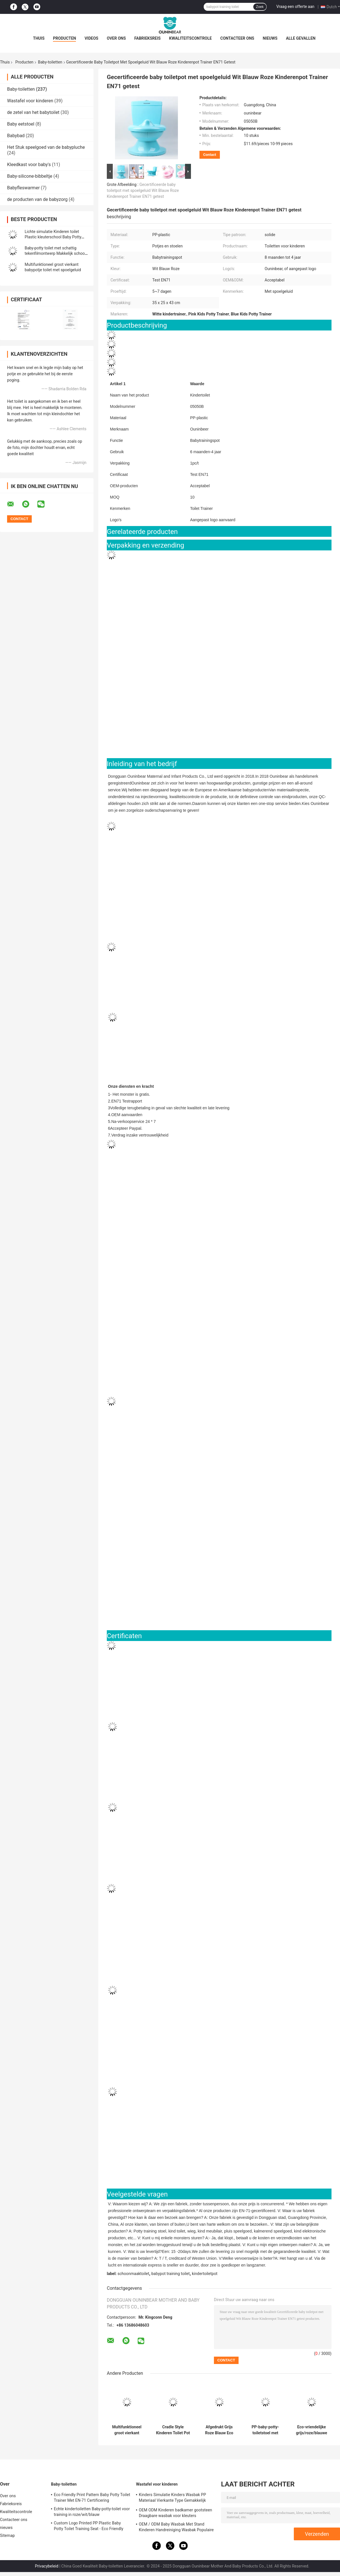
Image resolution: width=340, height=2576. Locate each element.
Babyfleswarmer (23, 187)
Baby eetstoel (20, 124)
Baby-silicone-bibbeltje (29, 176)
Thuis (39, 38)
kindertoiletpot (204, 2273)
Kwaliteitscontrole (190, 38)
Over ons (116, 38)
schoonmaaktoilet (133, 2273)
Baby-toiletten (50, 62)
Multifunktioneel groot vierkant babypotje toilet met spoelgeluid (126, 2430)
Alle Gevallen (300, 38)
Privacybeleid (46, 2566)
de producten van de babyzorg (37, 199)
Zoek (260, 7)
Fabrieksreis (147, 38)
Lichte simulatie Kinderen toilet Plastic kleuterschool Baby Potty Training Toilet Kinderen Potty (53, 237)
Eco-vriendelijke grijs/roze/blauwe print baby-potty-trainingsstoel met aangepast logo (311, 2430)
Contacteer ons (237, 38)
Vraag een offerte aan (295, 6)
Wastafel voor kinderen (30, 100)
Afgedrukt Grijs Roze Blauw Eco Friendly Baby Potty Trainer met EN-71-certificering (219, 2430)
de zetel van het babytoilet (33, 112)
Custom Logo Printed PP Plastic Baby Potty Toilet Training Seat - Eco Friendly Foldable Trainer (88, 2527)
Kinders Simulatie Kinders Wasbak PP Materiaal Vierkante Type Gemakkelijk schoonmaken (172, 2498)
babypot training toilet (170, 2273)
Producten (64, 38)
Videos (91, 38)
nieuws (270, 38)
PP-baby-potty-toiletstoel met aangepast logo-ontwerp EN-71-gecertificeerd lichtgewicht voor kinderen (265, 2430)
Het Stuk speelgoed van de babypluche (46, 147)
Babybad (16, 135)
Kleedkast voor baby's (29, 164)
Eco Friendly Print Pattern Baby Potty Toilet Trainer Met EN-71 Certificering (92, 2497)
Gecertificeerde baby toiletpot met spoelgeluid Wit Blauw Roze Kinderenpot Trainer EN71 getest (143, 190)
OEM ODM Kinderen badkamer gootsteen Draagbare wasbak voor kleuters (175, 2513)
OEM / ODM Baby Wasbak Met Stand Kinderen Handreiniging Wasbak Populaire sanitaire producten (176, 2528)
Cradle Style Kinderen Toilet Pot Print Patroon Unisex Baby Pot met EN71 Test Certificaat (173, 2430)
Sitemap (7, 2535)
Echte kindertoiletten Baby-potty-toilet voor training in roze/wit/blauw (92, 2512)
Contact (209, 154)
